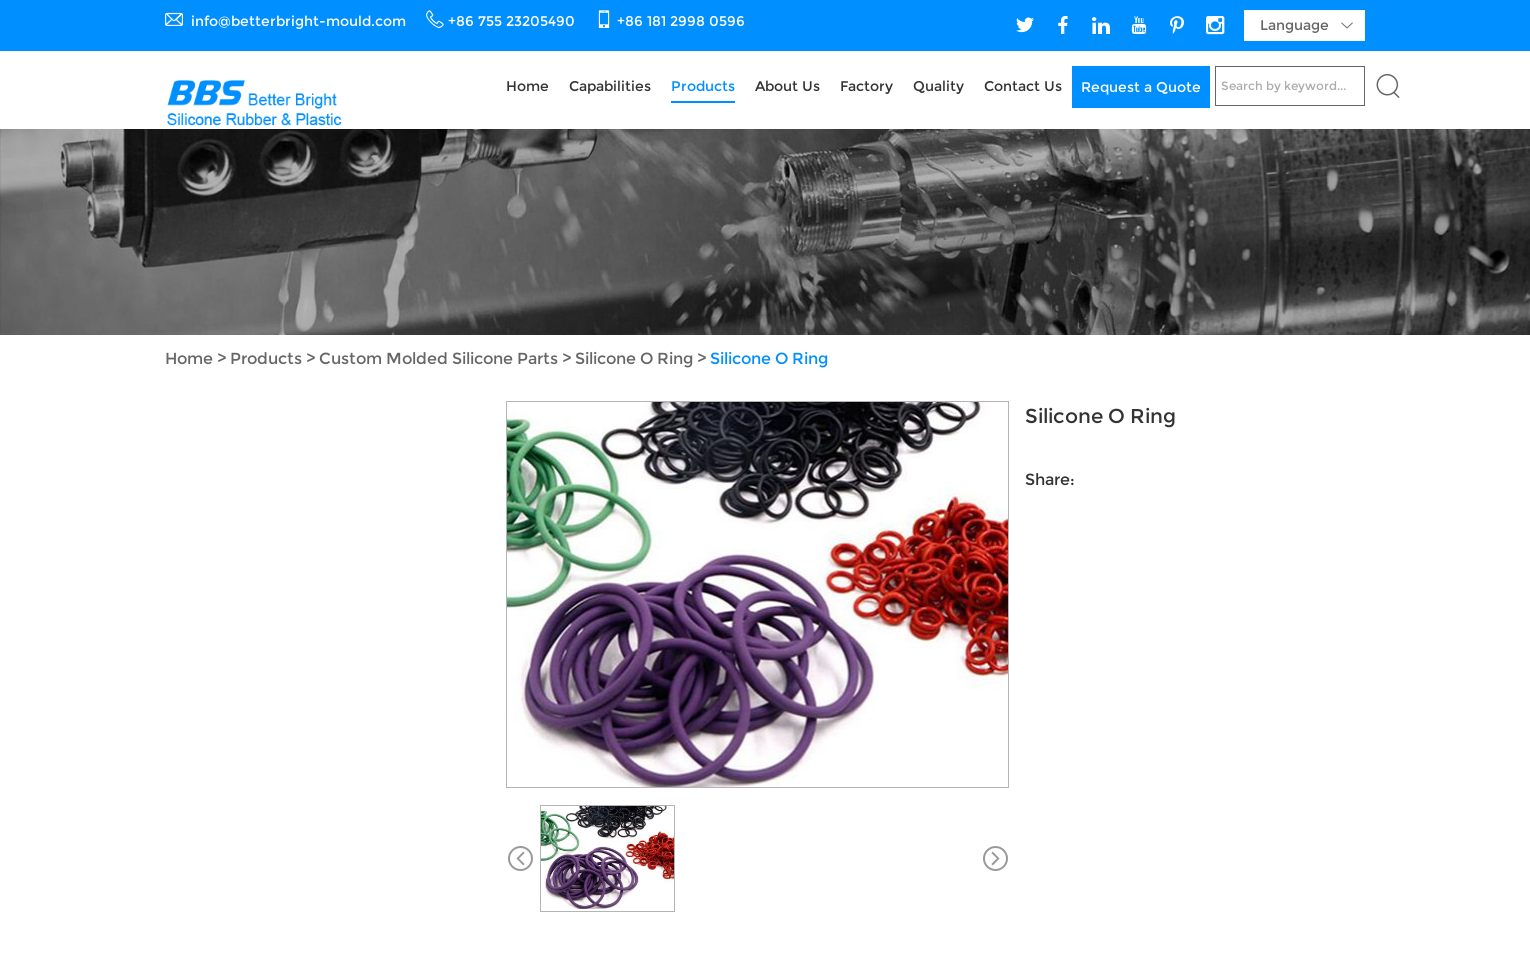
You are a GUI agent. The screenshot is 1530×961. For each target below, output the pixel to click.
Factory (866, 86)
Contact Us (1023, 86)
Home (527, 86)
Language (1306, 26)
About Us (787, 86)
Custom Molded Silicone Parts (438, 358)
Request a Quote (1141, 87)
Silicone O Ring (634, 358)
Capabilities (610, 86)
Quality (938, 86)
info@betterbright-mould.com (298, 21)
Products (703, 86)
